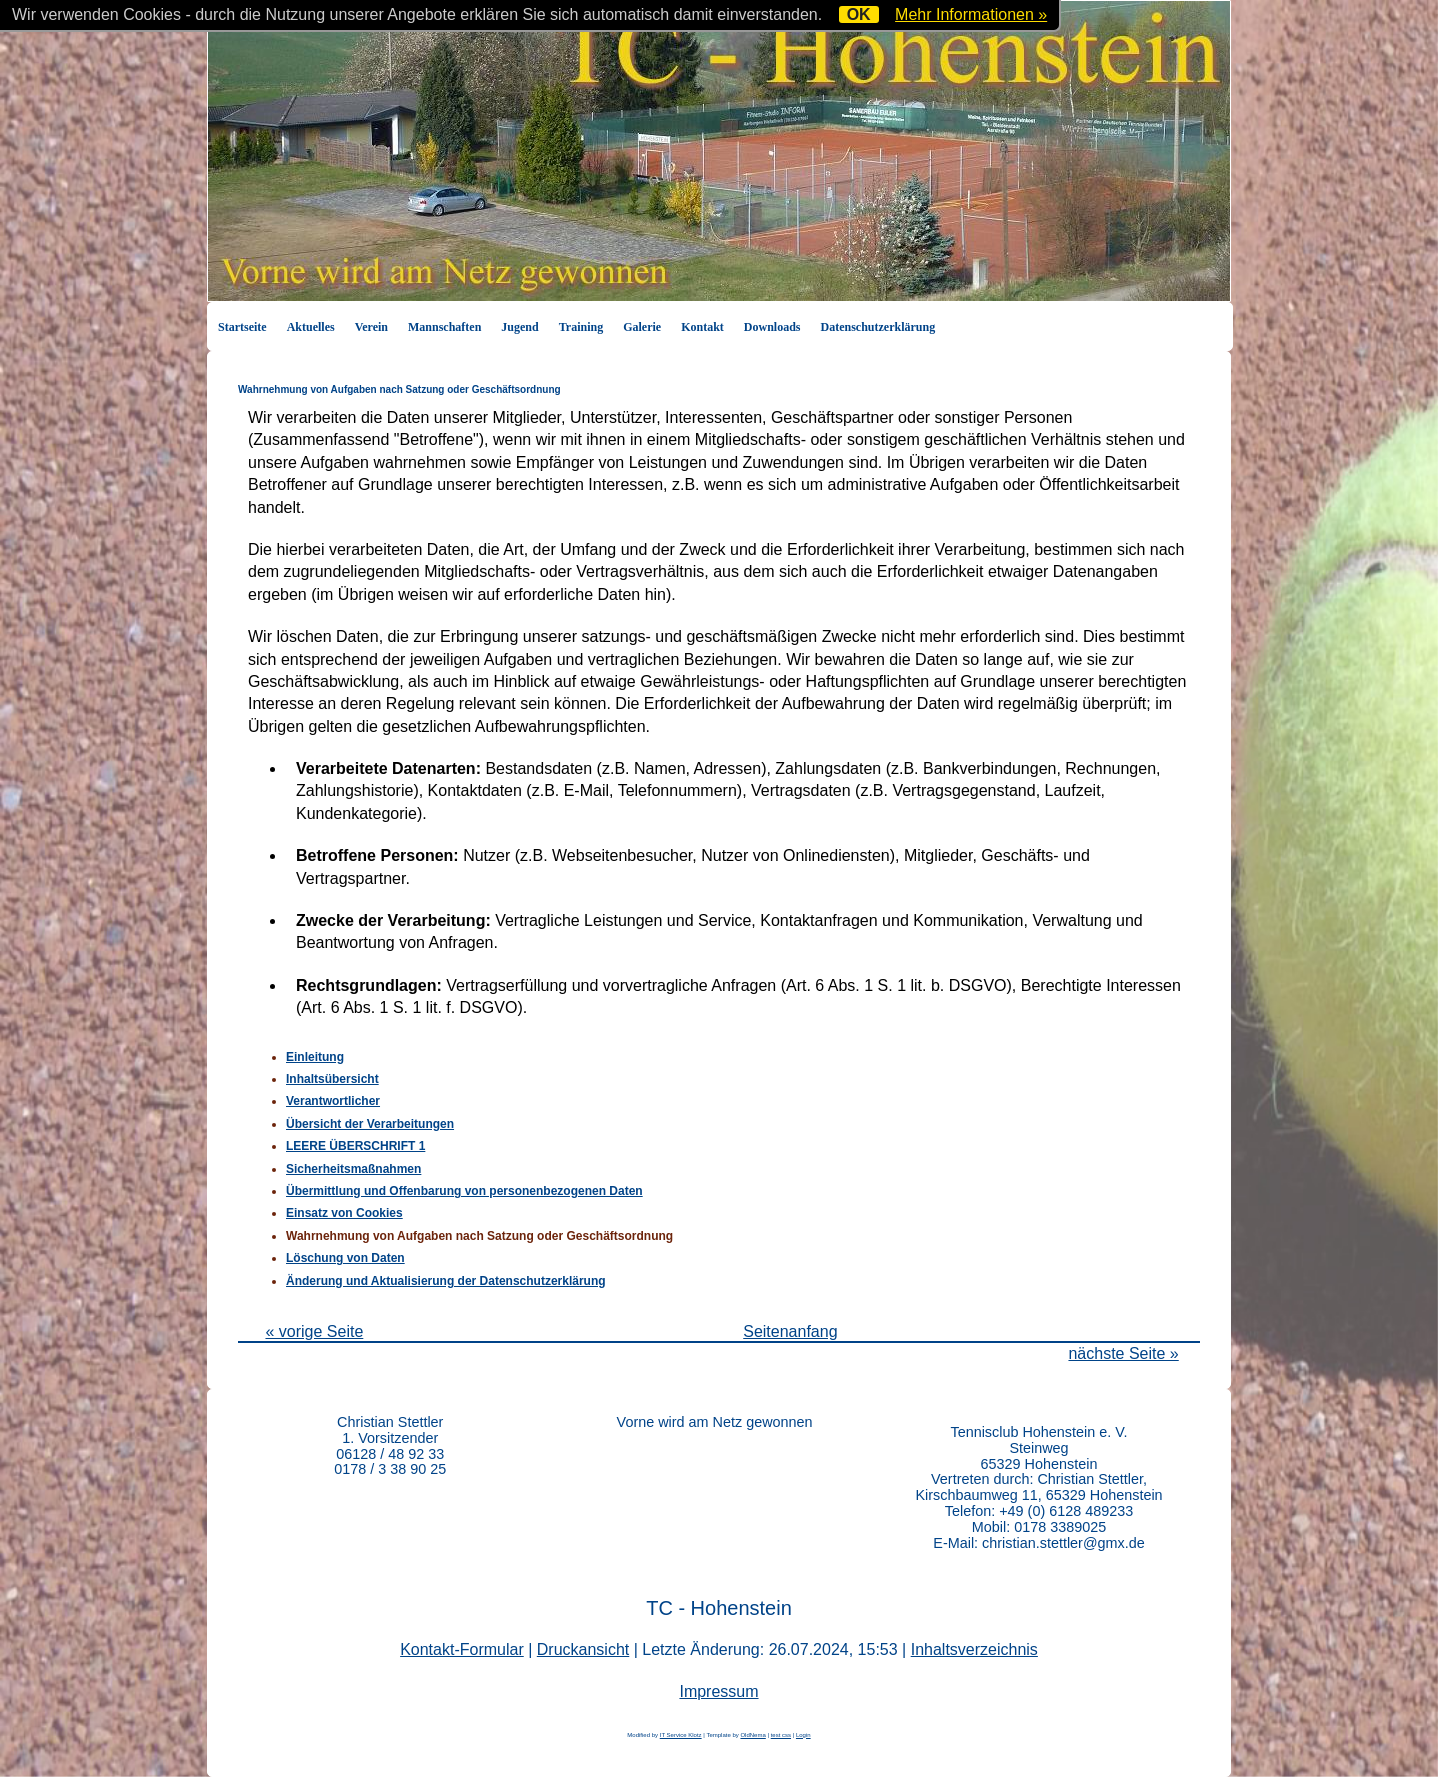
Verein (371, 327)
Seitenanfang (790, 1331)
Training (581, 327)
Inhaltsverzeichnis (974, 1649)
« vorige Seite (314, 1331)
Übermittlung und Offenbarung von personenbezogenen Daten (464, 1191)
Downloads (772, 327)
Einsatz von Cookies (344, 1213)
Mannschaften (444, 327)
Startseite (242, 327)
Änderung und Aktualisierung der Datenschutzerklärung (446, 1281)
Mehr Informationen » (971, 14)
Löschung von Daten (345, 1258)
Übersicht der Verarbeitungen (370, 1124)
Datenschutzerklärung (878, 327)
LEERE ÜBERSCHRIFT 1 (355, 1146)
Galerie (642, 327)
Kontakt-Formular (462, 1649)
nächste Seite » (1123, 1353)
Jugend (519, 327)
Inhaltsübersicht (332, 1079)
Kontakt (702, 327)
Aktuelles (311, 327)
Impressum (718, 1691)
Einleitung (315, 1057)
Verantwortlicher (333, 1101)
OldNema (752, 1735)
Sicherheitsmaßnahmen (353, 1169)
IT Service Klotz (681, 1735)
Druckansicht (583, 1649)
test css (781, 1735)
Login (803, 1735)
